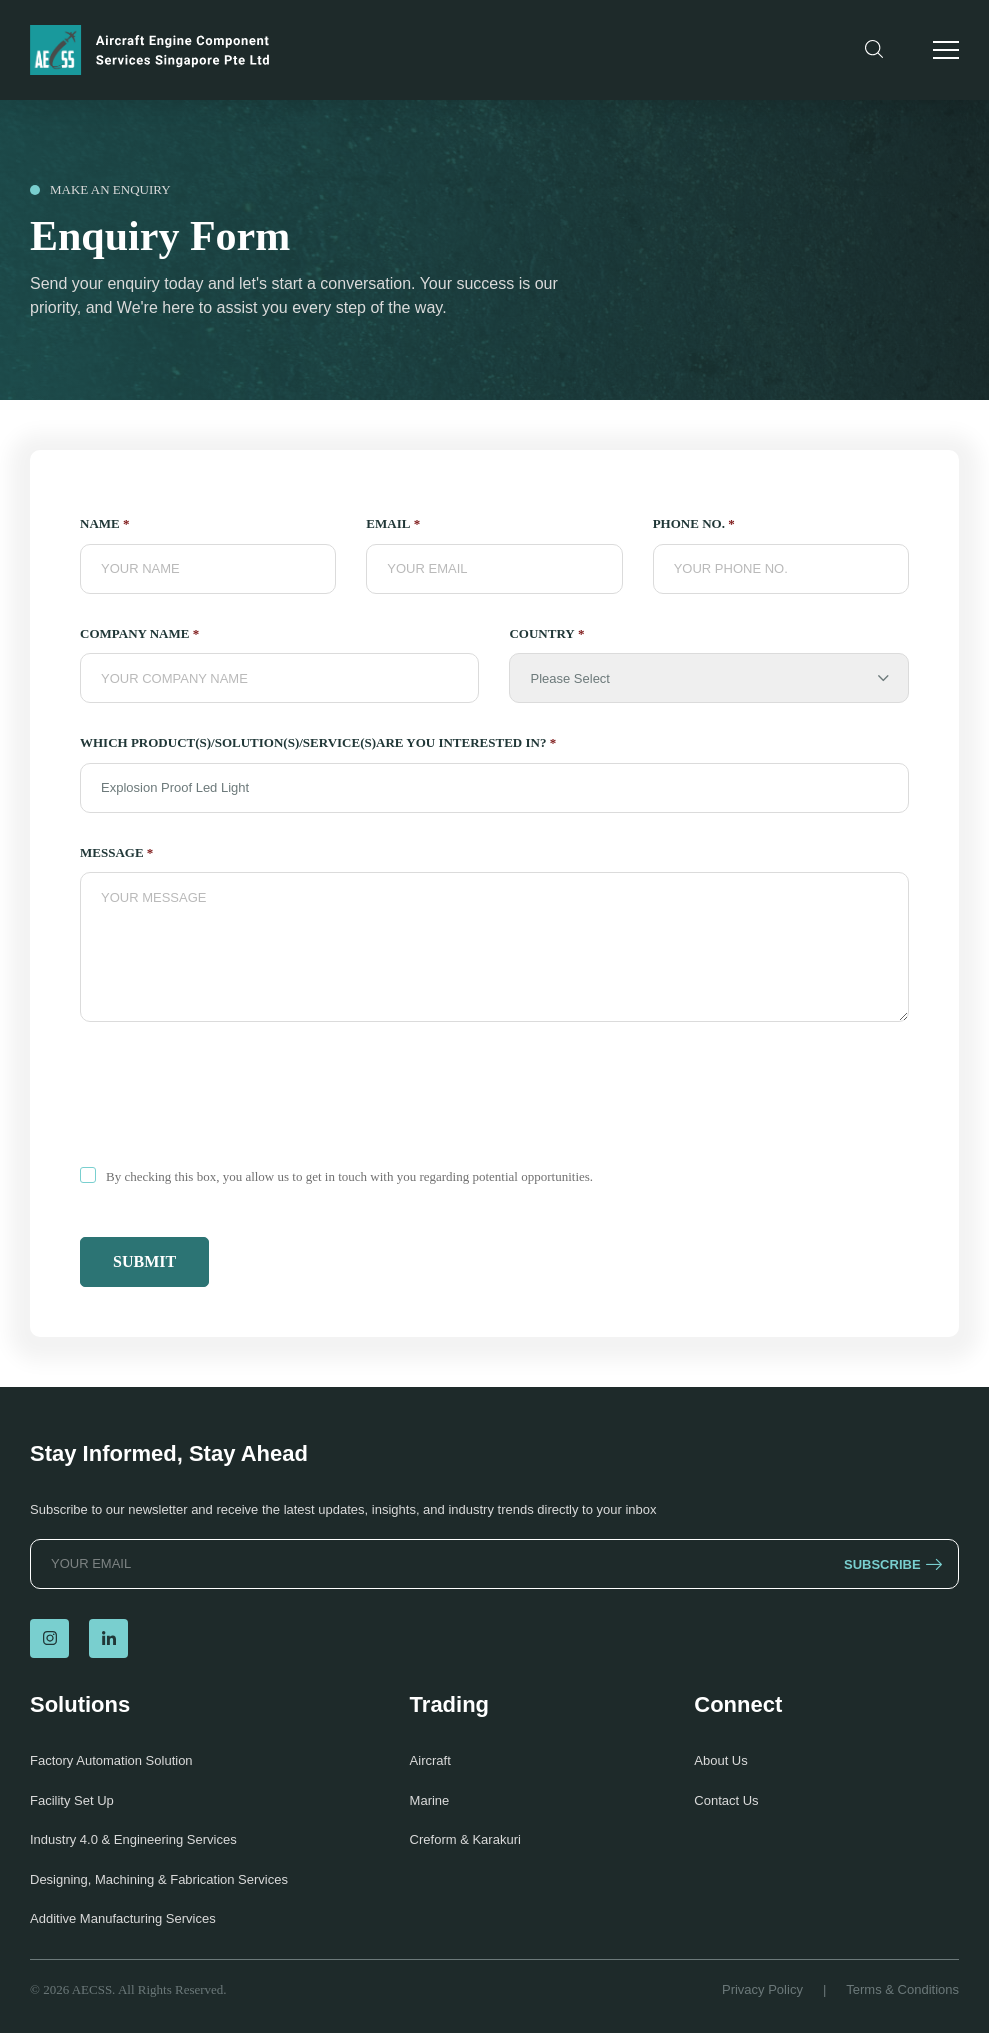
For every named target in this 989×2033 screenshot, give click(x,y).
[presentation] (232, 1098)
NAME (104, 524)
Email (393, 524)
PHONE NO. (694, 524)
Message (116, 853)
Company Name (139, 634)
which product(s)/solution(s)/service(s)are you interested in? (318, 743)
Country (546, 634)
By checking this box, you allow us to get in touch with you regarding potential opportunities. (349, 1176)
